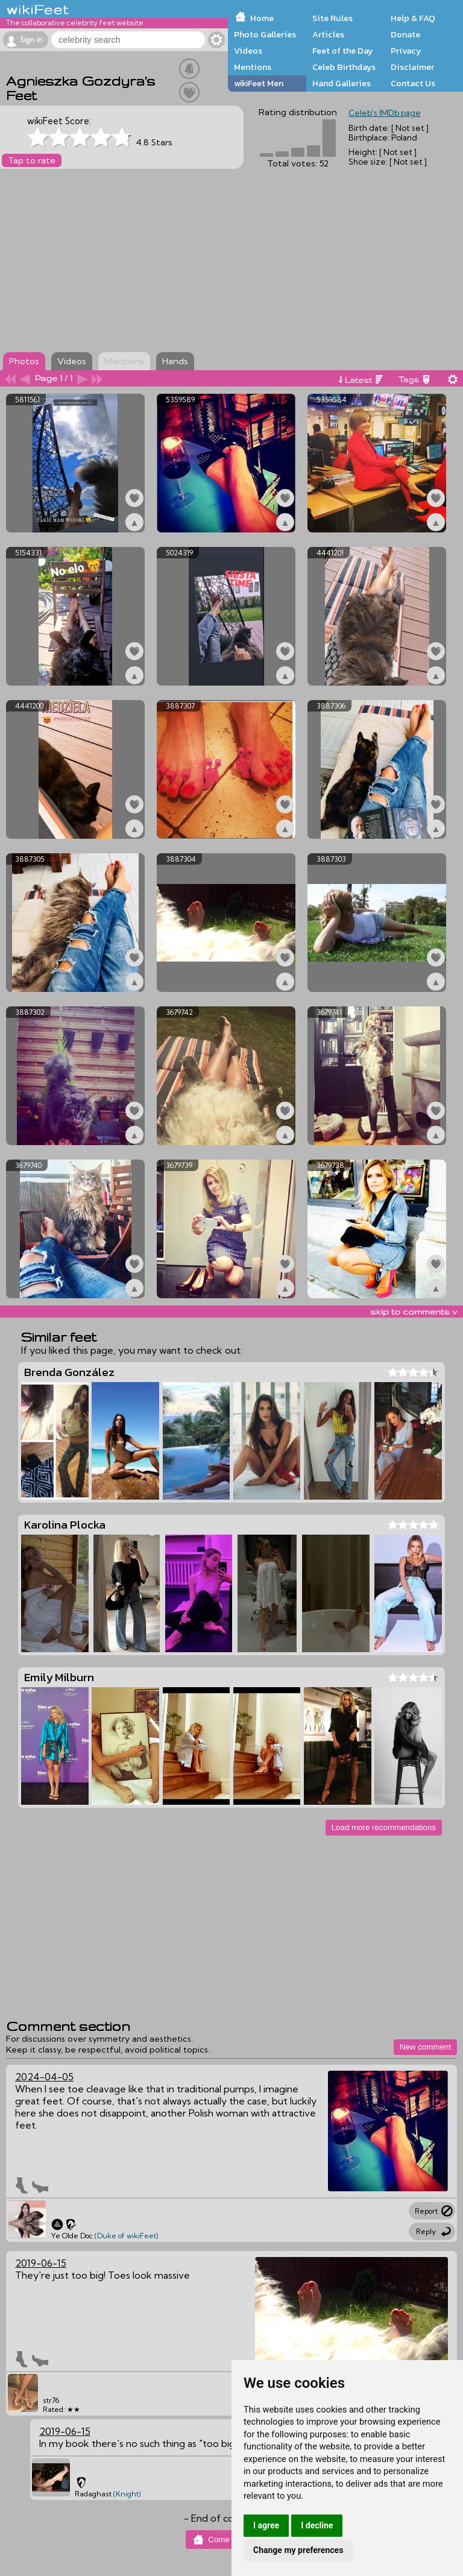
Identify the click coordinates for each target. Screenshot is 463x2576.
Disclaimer (412, 67)
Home (262, 18)
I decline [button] (317, 2525)
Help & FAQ (413, 18)
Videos (248, 50)
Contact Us (413, 83)
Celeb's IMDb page (384, 113)
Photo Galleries (265, 34)
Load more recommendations (384, 1827)
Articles (328, 34)
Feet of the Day (342, 50)
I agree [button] (266, 2525)
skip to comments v (413, 1311)
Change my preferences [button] (298, 2550)
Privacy (406, 50)
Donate (405, 34)
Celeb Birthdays (344, 67)
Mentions (252, 67)
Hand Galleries (341, 83)
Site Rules (332, 18)
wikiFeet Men (258, 83)
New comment (425, 2046)
